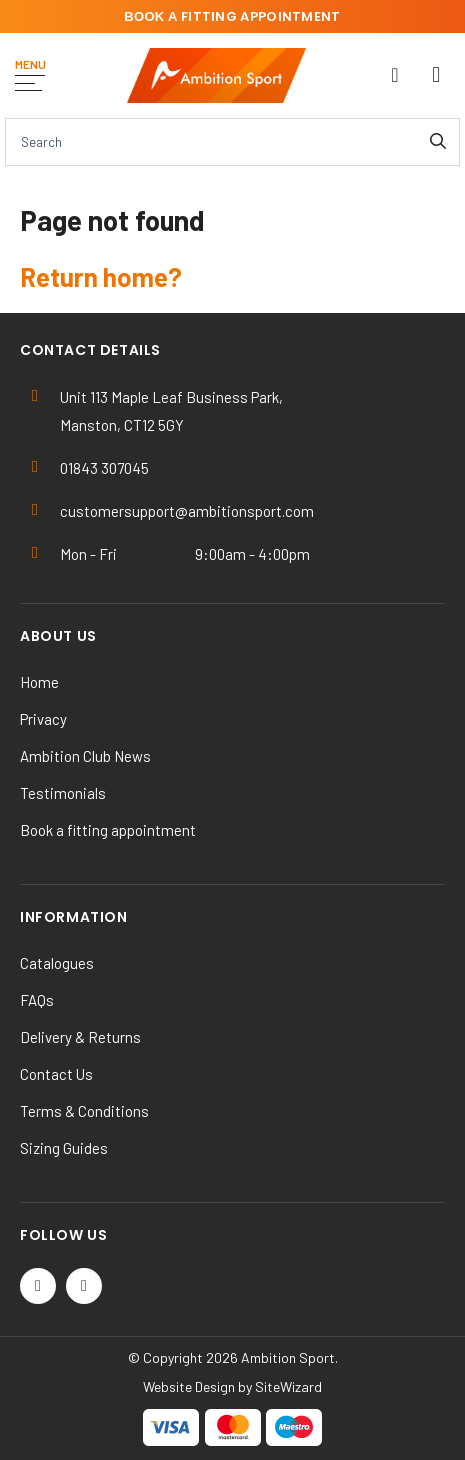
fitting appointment (232, 16)
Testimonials (63, 793)
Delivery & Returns (80, 1037)
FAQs (37, 1000)
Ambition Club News (85, 756)
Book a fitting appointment (108, 830)
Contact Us (56, 1074)
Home (39, 682)
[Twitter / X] (38, 1286)
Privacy (43, 719)
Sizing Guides (64, 1148)
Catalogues (57, 963)
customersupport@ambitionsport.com (187, 511)
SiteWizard (288, 1386)
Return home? (101, 276)
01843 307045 (104, 468)
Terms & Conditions (84, 1111)
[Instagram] (84, 1286)
